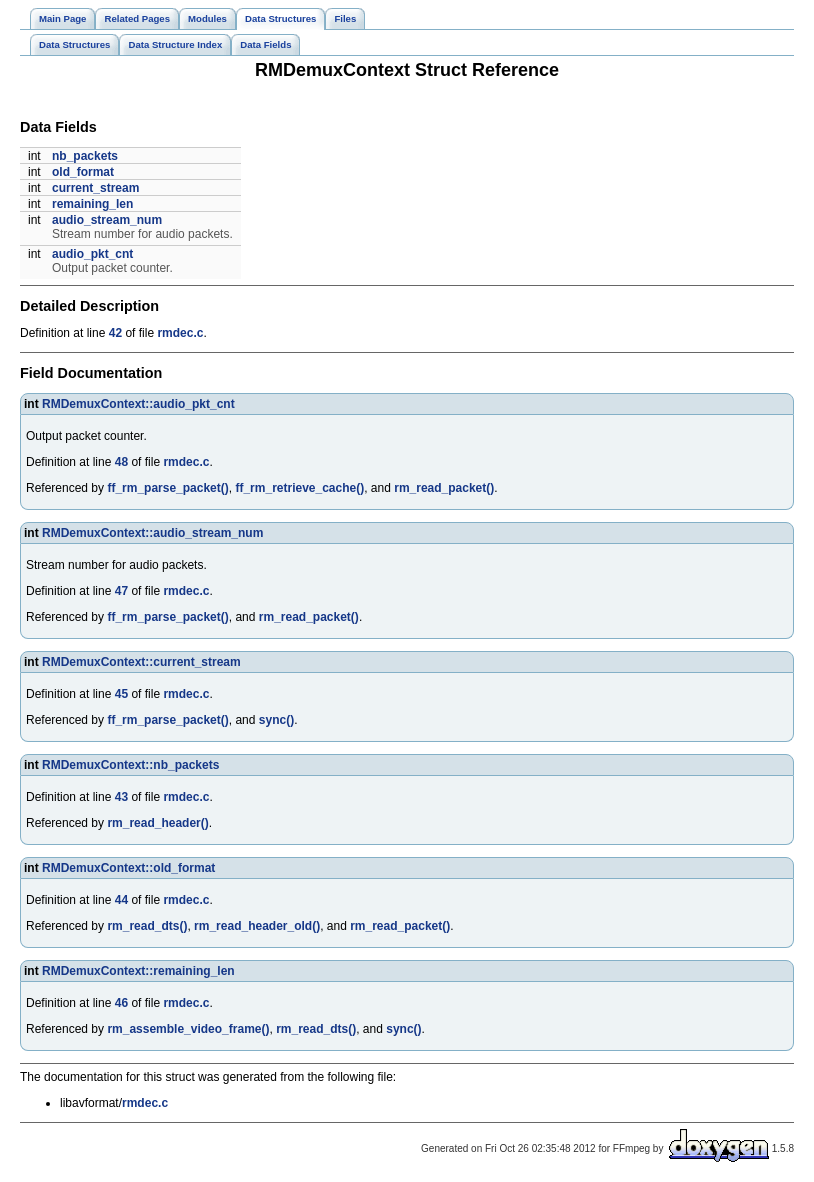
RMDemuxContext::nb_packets (130, 765)
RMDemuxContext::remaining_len (138, 971)
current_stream (95, 188)
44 (121, 900)
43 (121, 797)
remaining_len (92, 204)
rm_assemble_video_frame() (188, 1029)
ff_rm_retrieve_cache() (299, 488)
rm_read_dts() (147, 926)
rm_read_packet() (444, 488)
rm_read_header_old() (257, 926)
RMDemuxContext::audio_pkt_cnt (138, 404)
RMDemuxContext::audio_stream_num (152, 533)
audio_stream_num (107, 220)
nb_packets (85, 156)
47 (121, 591)
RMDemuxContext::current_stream (141, 662)
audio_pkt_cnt (92, 254)
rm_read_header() (157, 823)
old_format (83, 172)
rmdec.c (180, 333)
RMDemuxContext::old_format (128, 868)
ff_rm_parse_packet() (167, 488)
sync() (276, 720)
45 (121, 694)
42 (115, 333)
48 (121, 462)
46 (121, 1003)
